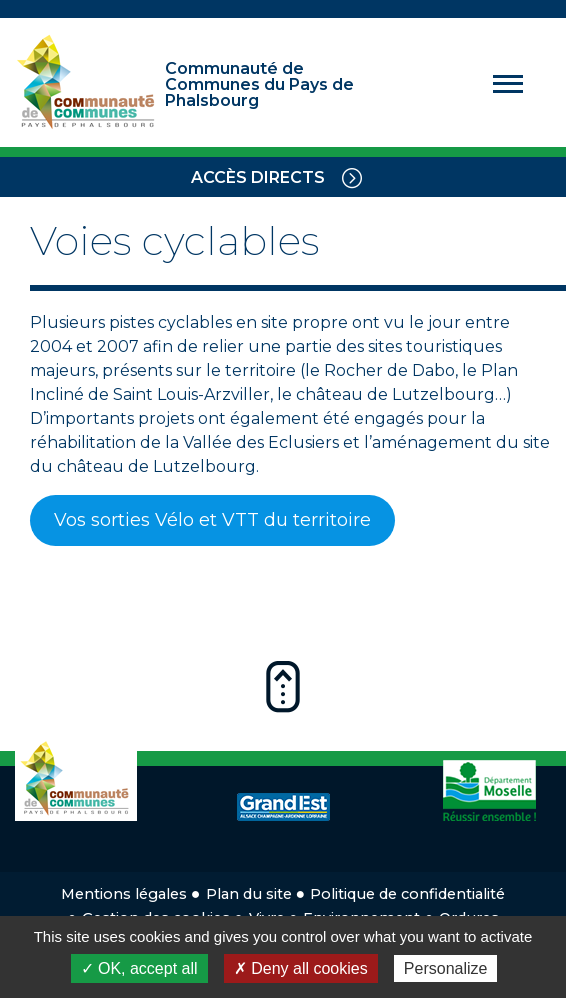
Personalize (446, 968)
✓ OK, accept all (139, 968)
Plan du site (249, 894)
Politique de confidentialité (407, 894)
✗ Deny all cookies (301, 968)
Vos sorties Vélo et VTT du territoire (212, 520)
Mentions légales (124, 894)
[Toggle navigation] (352, 177)
